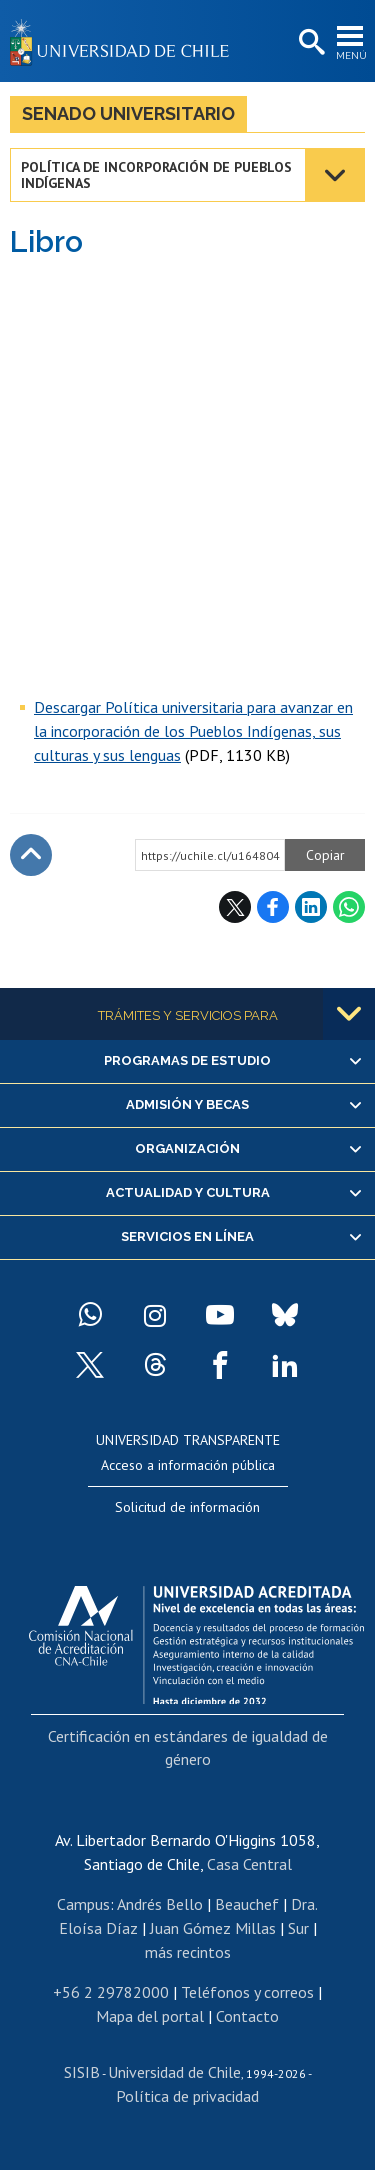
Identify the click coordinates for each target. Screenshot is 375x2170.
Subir (31, 855)
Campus (83, 1904)
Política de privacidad (187, 2096)
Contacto (247, 2016)
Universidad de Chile (174, 2072)
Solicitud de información (187, 1507)
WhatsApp (349, 907)
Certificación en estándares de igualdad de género (188, 1747)
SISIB (82, 2072)
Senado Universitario (128, 113)
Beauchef (247, 1904)
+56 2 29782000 (111, 1992)
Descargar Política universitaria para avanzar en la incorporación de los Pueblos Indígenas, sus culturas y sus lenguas (193, 731)
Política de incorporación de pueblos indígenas (156, 175)
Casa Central (249, 1864)
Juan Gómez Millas (213, 1928)
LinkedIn (311, 907)
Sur (298, 1928)
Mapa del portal (150, 2016)
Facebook (273, 907)
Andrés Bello (160, 1904)
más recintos (188, 1952)
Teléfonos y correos (247, 1992)
